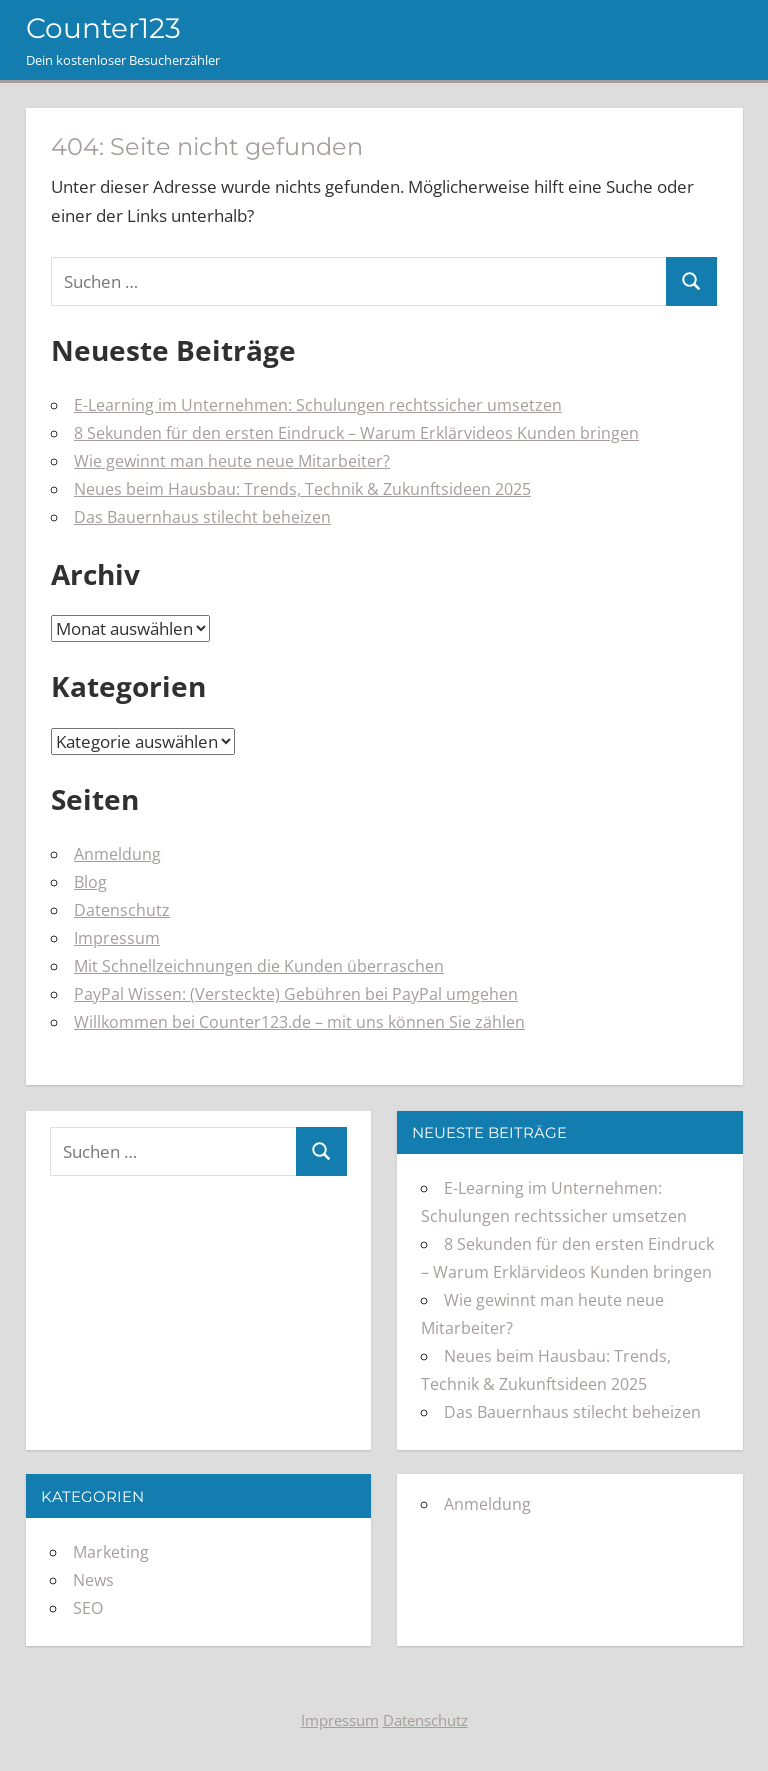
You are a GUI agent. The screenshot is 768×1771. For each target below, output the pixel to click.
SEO (88, 1608)
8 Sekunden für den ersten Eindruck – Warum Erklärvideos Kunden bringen (356, 433)
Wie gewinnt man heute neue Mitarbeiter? (232, 461)
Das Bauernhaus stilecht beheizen (202, 517)
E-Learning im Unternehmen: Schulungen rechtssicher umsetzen (318, 405)
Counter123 (103, 28)
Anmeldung (117, 854)
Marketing (111, 1552)
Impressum (117, 938)
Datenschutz (122, 910)
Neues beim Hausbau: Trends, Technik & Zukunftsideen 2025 (302, 489)
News (93, 1580)
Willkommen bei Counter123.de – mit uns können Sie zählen (299, 1022)
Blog (90, 882)
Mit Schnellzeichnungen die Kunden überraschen (259, 966)
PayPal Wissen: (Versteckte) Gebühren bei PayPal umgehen (296, 994)
